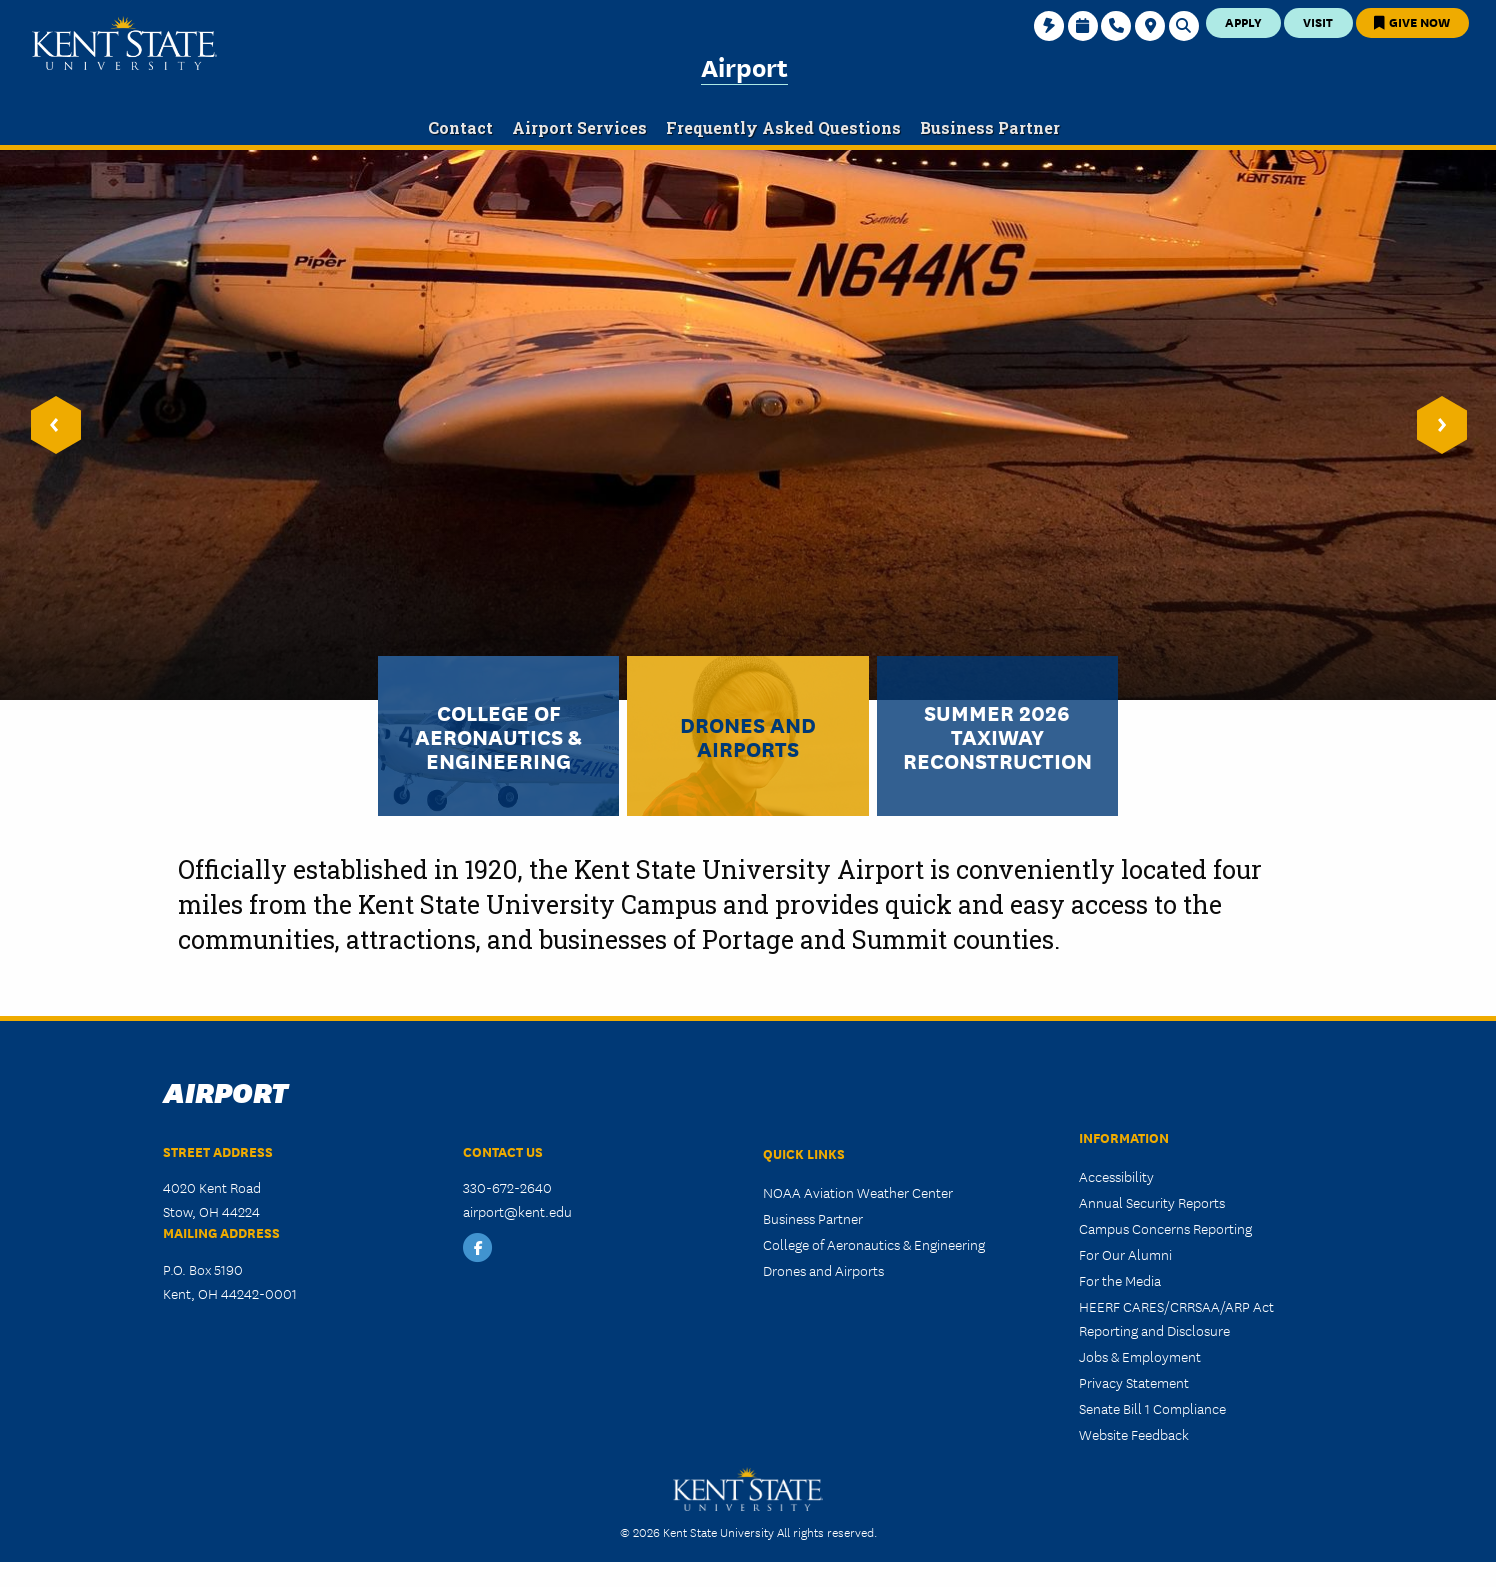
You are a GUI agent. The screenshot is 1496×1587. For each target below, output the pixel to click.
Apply (1243, 21)
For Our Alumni (1125, 1254)
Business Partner (813, 1218)
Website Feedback (1134, 1434)
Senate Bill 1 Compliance (1152, 1408)
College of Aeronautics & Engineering (874, 1244)
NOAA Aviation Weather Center (858, 1192)
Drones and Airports (823, 1270)
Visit (1318, 21)
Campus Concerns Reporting (1165, 1228)
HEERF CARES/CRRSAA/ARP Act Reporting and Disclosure (1176, 1318)
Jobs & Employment (1140, 1356)
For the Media (1120, 1280)
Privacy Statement (1134, 1382)
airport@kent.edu (517, 1211)
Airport (744, 66)
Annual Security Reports (1152, 1202)
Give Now (1412, 21)
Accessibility (1116, 1176)
